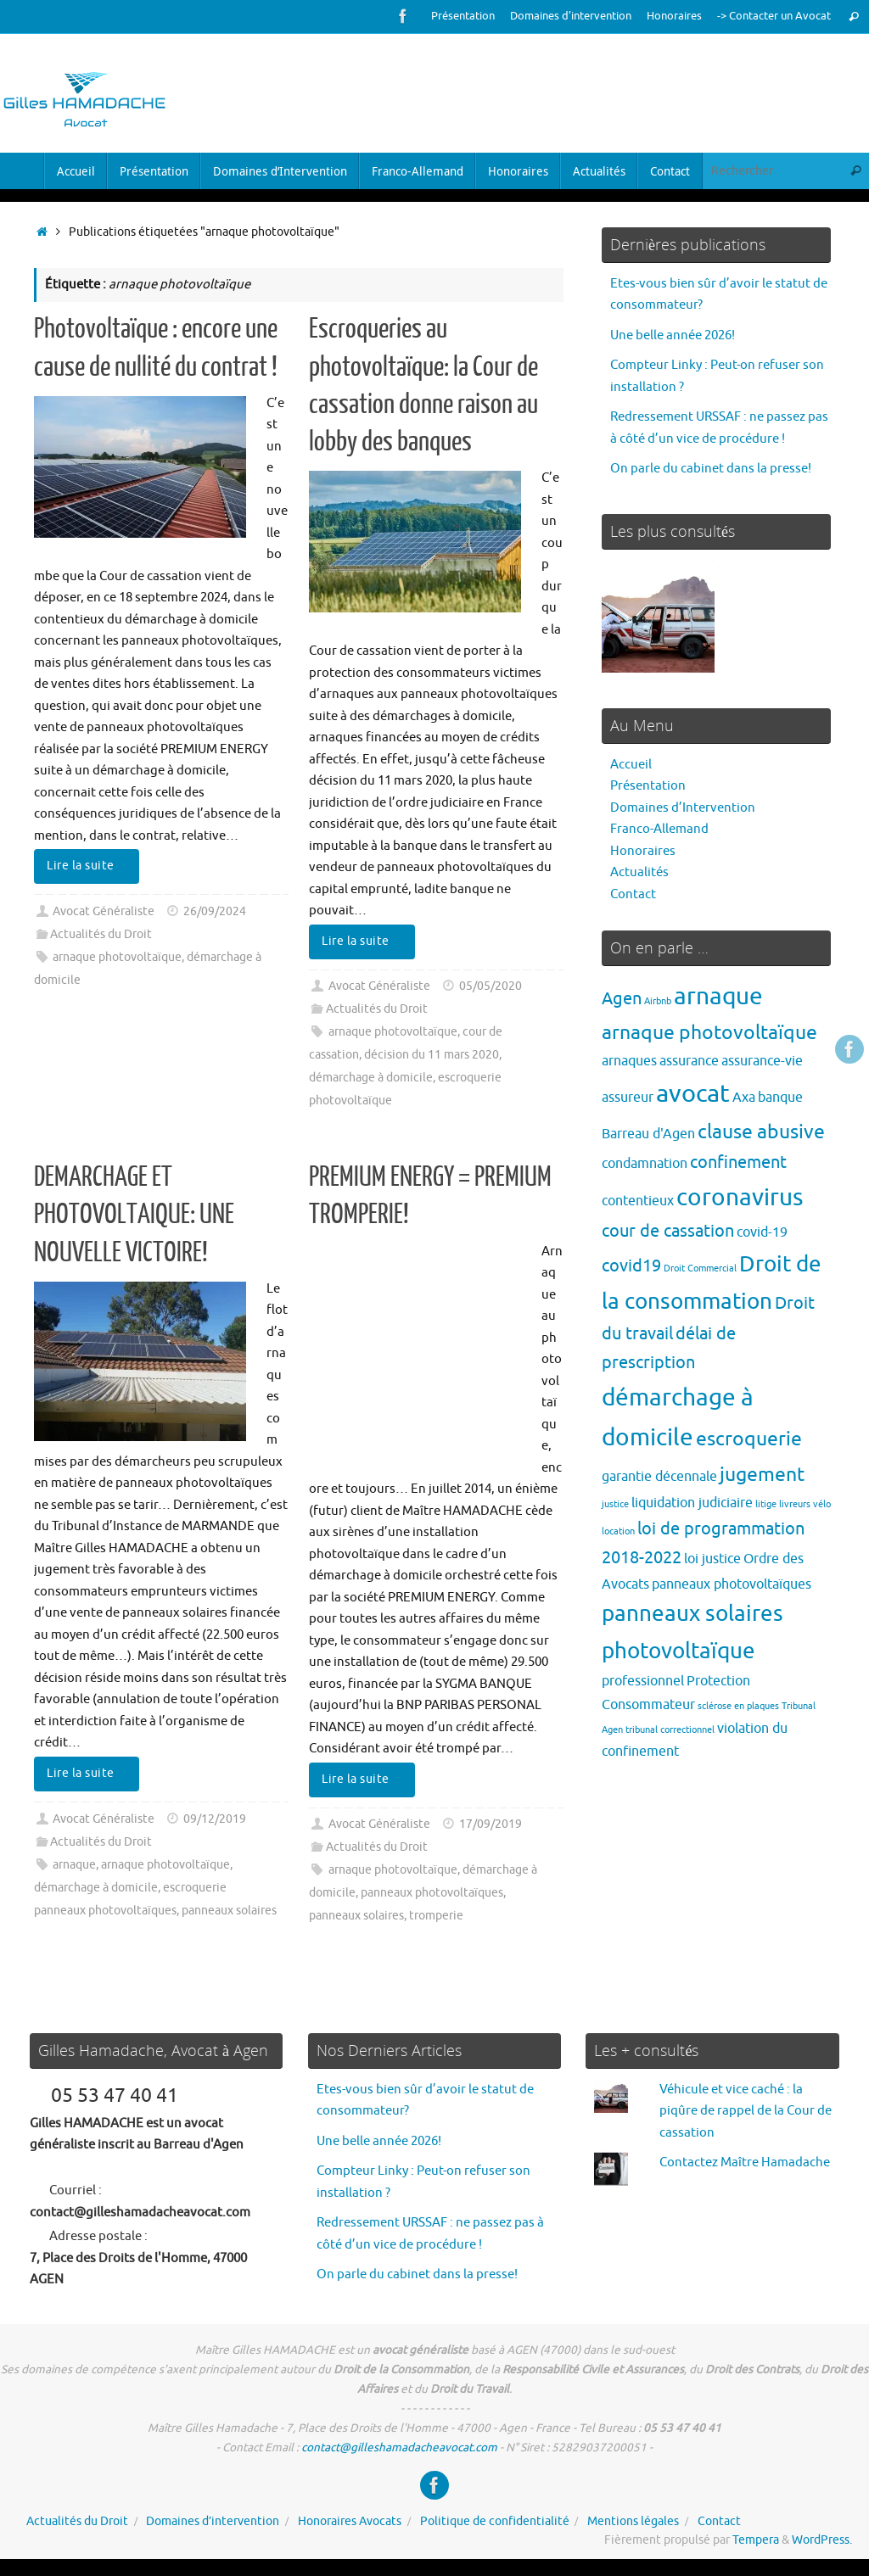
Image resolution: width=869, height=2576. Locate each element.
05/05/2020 (490, 986)
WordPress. (822, 2540)
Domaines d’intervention (570, 16)
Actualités (639, 872)
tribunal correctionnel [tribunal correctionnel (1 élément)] (670, 1729)
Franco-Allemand (659, 829)
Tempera (755, 2540)
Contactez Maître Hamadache (744, 2162)
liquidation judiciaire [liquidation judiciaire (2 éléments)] (692, 1503)
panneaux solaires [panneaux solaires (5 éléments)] (692, 1614)
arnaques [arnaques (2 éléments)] (629, 1061)
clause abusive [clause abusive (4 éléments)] (761, 1132)
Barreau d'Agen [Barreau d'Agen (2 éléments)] (648, 1134)
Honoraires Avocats (349, 2521)
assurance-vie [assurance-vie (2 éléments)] (762, 1061)
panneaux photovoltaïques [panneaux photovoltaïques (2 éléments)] (731, 1584)
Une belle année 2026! (672, 335)
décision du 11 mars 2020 (431, 1055)
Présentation (463, 16)
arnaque (74, 1865)
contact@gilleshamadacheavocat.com (399, 2447)
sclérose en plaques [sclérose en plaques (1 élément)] (738, 1706)
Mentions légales (633, 2521)
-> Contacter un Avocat (774, 16)
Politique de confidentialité (494, 2521)
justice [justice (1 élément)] (615, 1504)
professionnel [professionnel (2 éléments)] (643, 1681)
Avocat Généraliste (103, 911)
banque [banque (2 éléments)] (780, 1097)
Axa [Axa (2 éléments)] (743, 1097)
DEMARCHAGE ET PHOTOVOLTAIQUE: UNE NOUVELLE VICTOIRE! (134, 1214)
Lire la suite (89, 865)
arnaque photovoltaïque (117, 957)
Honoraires (674, 16)
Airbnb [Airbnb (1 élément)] (657, 1001)
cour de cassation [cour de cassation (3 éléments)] (668, 1231)
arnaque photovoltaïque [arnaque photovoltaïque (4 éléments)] (709, 1032)
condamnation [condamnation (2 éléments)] (644, 1163)
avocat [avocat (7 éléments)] (693, 1093)
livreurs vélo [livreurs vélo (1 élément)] (805, 1504)
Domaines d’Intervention (682, 808)
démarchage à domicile (371, 1077)
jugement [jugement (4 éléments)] (762, 1474)
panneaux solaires (229, 1910)
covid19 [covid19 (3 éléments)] (631, 1266)
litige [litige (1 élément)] (765, 1504)
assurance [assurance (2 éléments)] (689, 1061)
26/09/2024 (214, 911)
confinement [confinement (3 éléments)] (738, 1162)
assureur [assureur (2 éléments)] (627, 1097)
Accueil (631, 765)
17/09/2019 (490, 1824)
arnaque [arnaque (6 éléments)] (718, 996)
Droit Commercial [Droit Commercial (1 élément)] (700, 1268)
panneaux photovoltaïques (432, 1893)
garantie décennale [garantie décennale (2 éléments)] (659, 1476)
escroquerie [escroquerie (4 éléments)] (749, 1439)
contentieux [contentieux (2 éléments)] (638, 1201)
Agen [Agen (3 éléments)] (622, 998)
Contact (633, 894)
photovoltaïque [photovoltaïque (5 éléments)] (678, 1651)
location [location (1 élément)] (618, 1531)
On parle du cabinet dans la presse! (710, 469)
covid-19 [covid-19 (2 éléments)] (762, 1232)
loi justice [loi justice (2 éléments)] (712, 1558)
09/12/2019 (214, 1819)
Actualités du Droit (101, 934)
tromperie (436, 1915)
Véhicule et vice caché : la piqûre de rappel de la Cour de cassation (745, 2111)
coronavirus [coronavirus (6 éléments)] (739, 1197)
